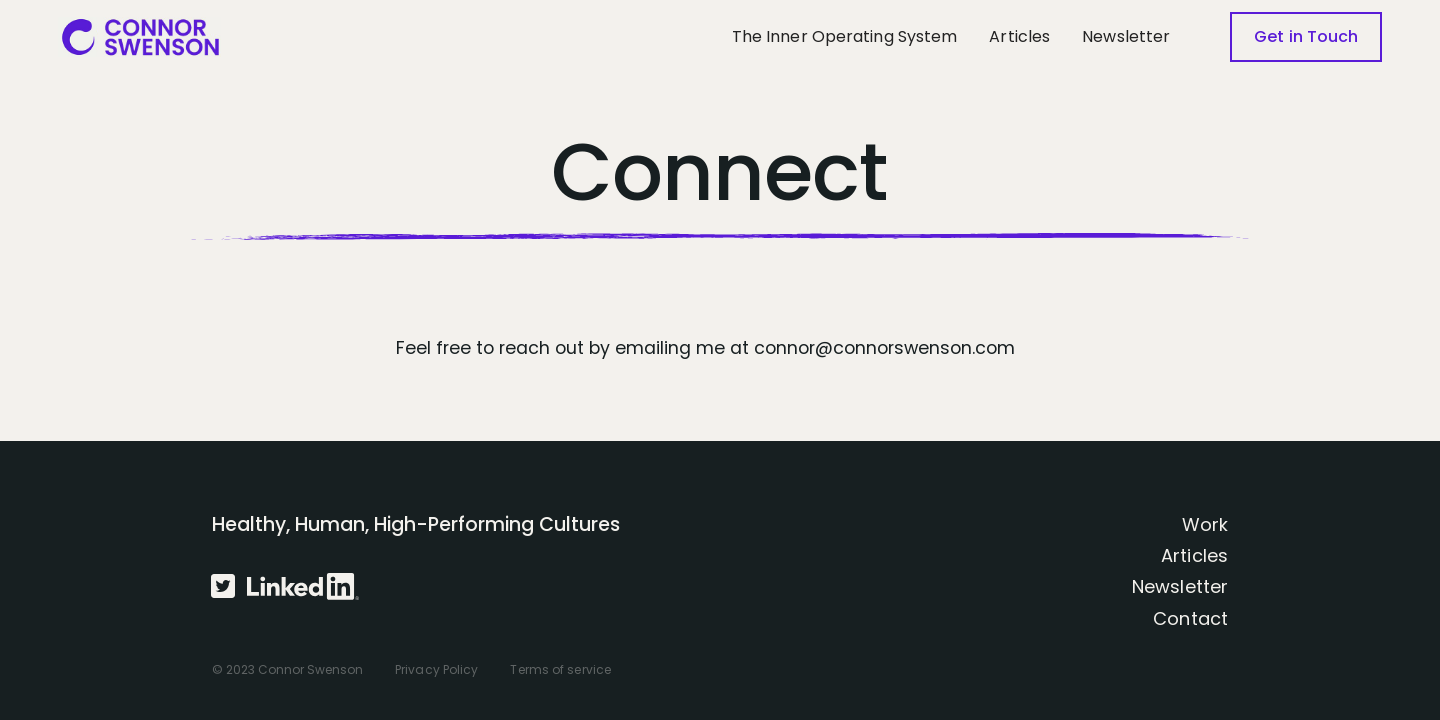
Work (1205, 524)
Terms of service (560, 670)
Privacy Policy (436, 670)
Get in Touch (1306, 36)
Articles (1019, 36)
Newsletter (1126, 36)
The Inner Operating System (845, 36)
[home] (140, 37)
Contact (1190, 618)
